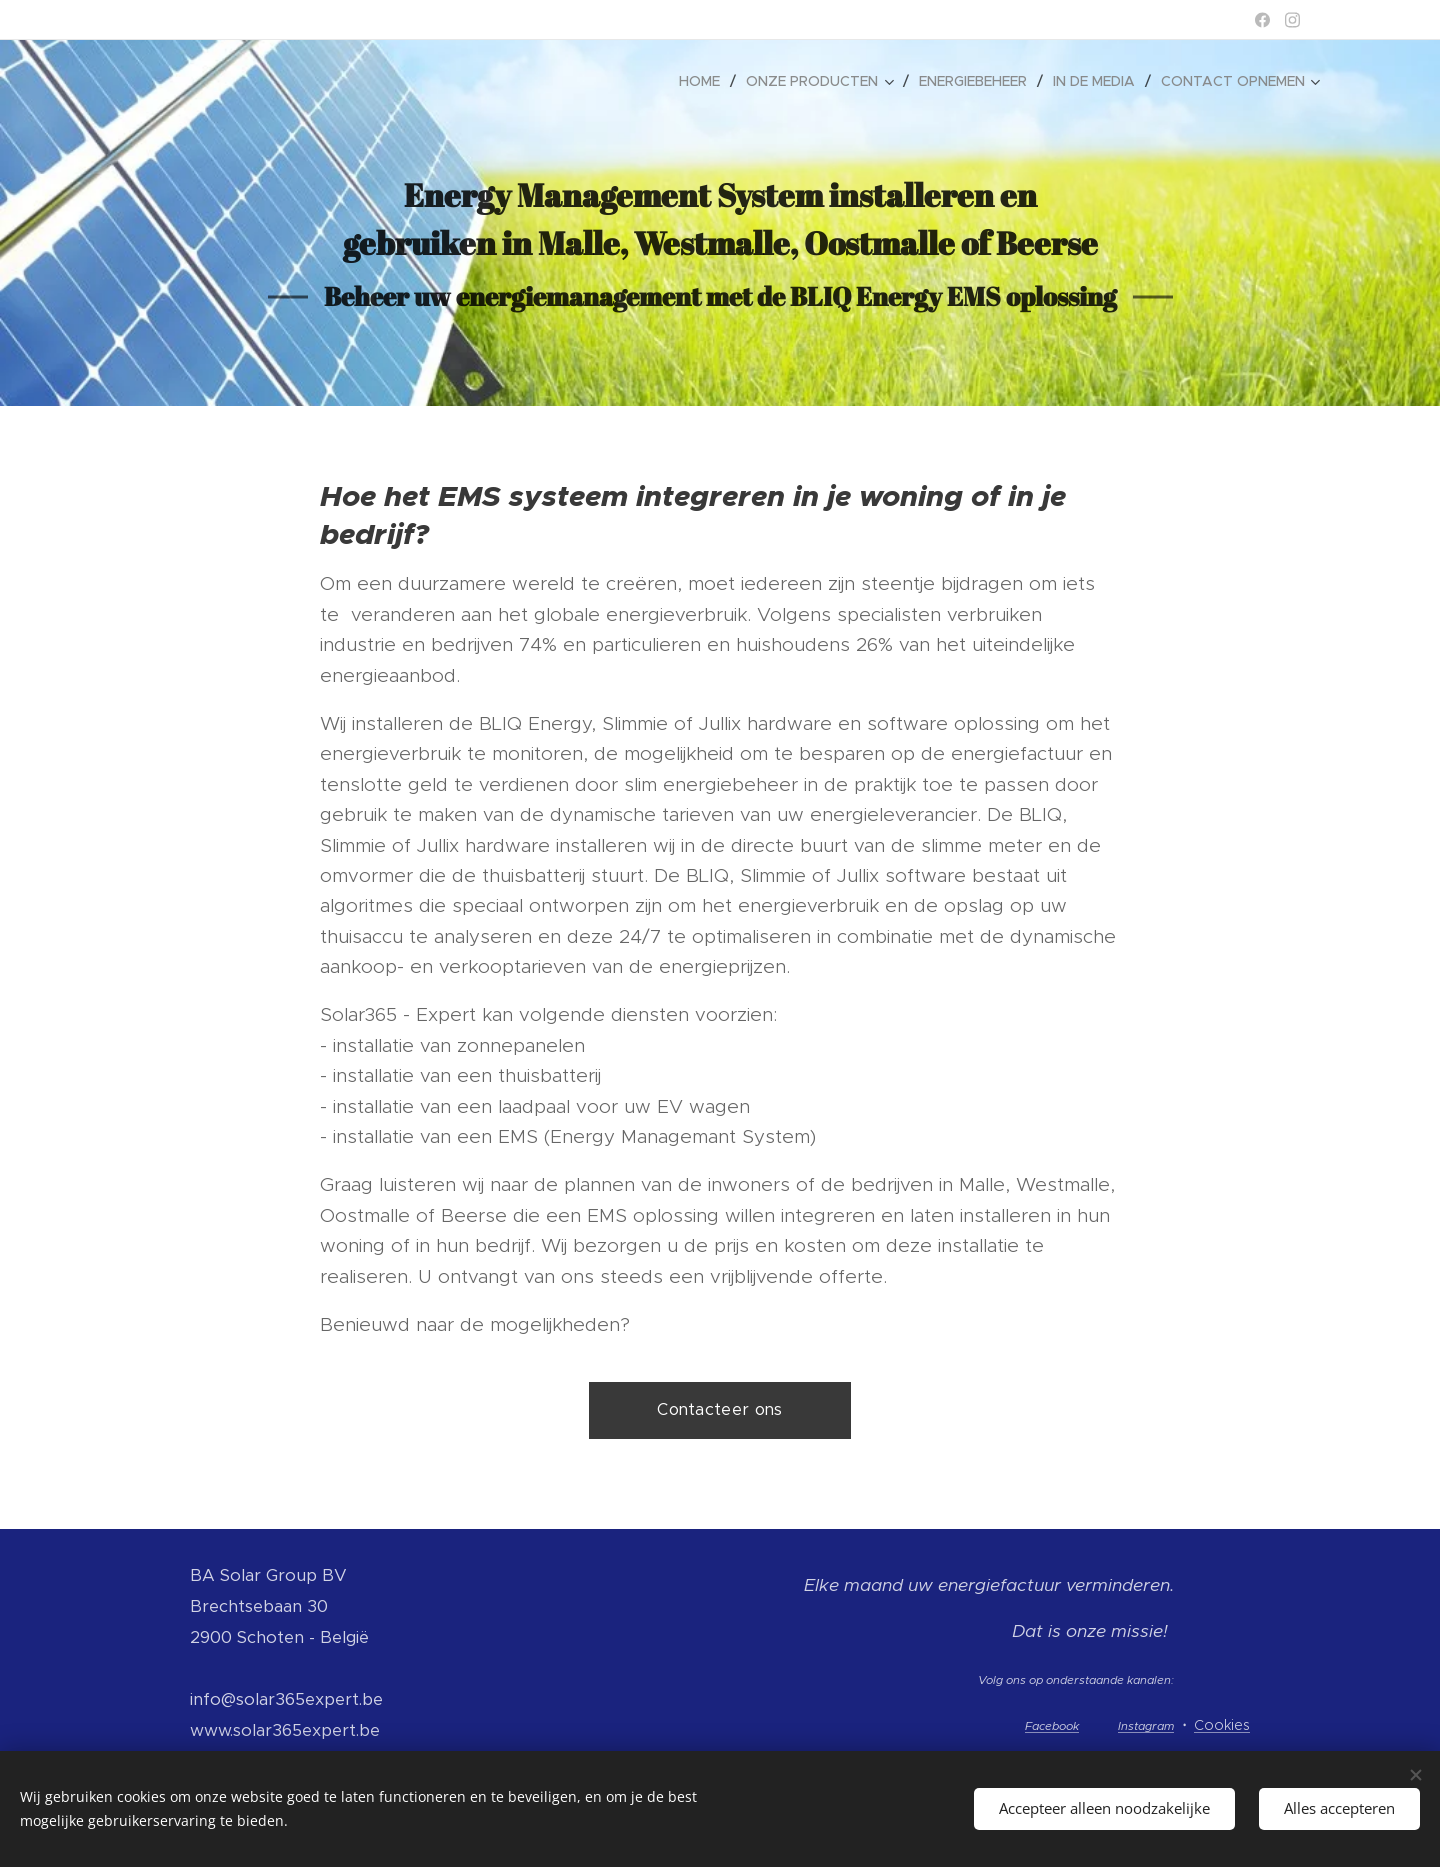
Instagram (1146, 1726)
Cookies (1222, 1725)
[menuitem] (705, 81)
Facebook (1052, 1726)
